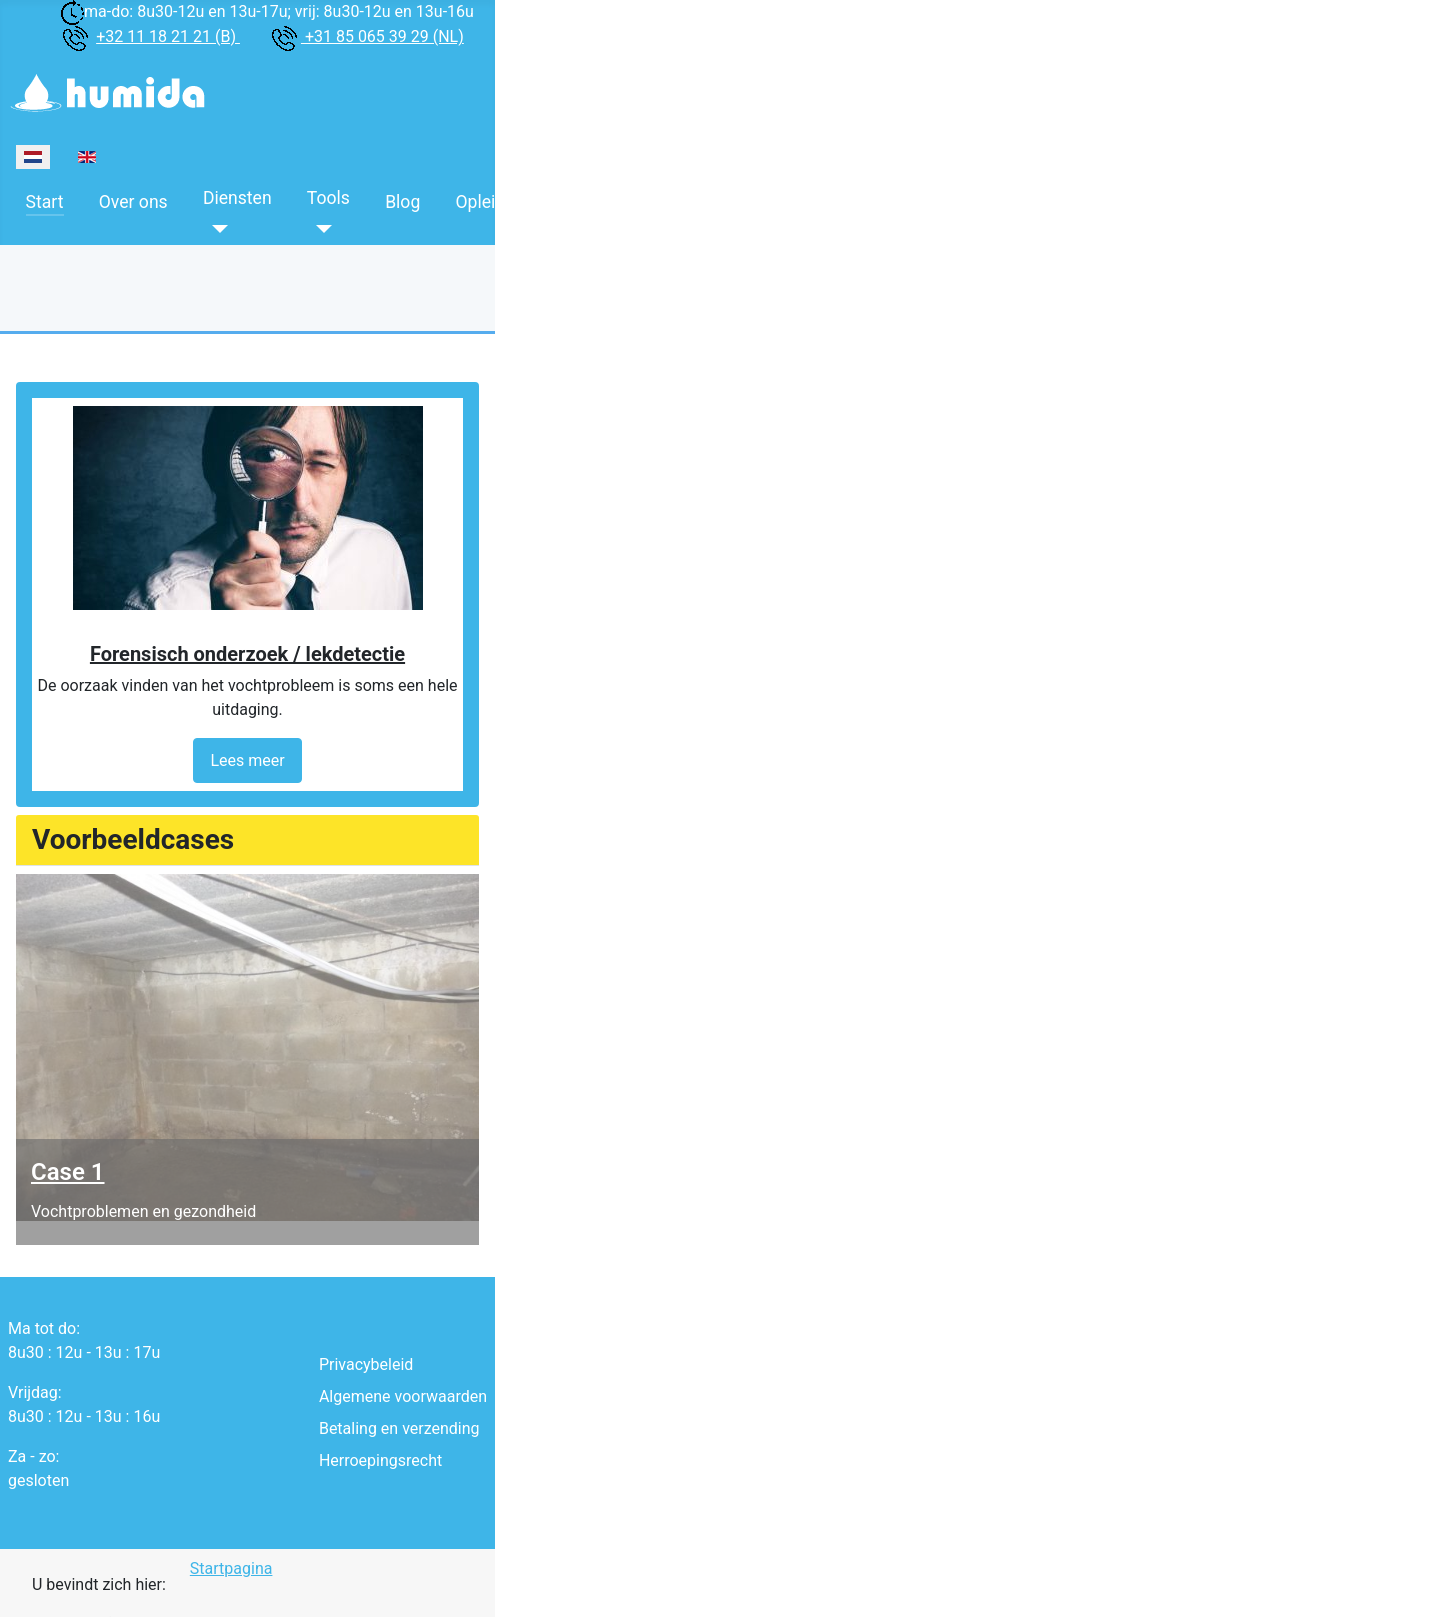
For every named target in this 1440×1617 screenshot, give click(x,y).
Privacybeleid (366, 1364)
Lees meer (247, 760)
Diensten (237, 198)
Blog (402, 202)
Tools (328, 198)
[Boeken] (595, 229)
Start (45, 202)
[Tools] (319, 229)
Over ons (133, 202)
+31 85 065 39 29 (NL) (382, 36)
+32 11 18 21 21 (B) (168, 36)
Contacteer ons (736, 202)
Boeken (612, 198)
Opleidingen (501, 202)
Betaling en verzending (399, 1428)
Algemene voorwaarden (403, 1396)
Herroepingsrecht (380, 1460)
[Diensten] (215, 229)
